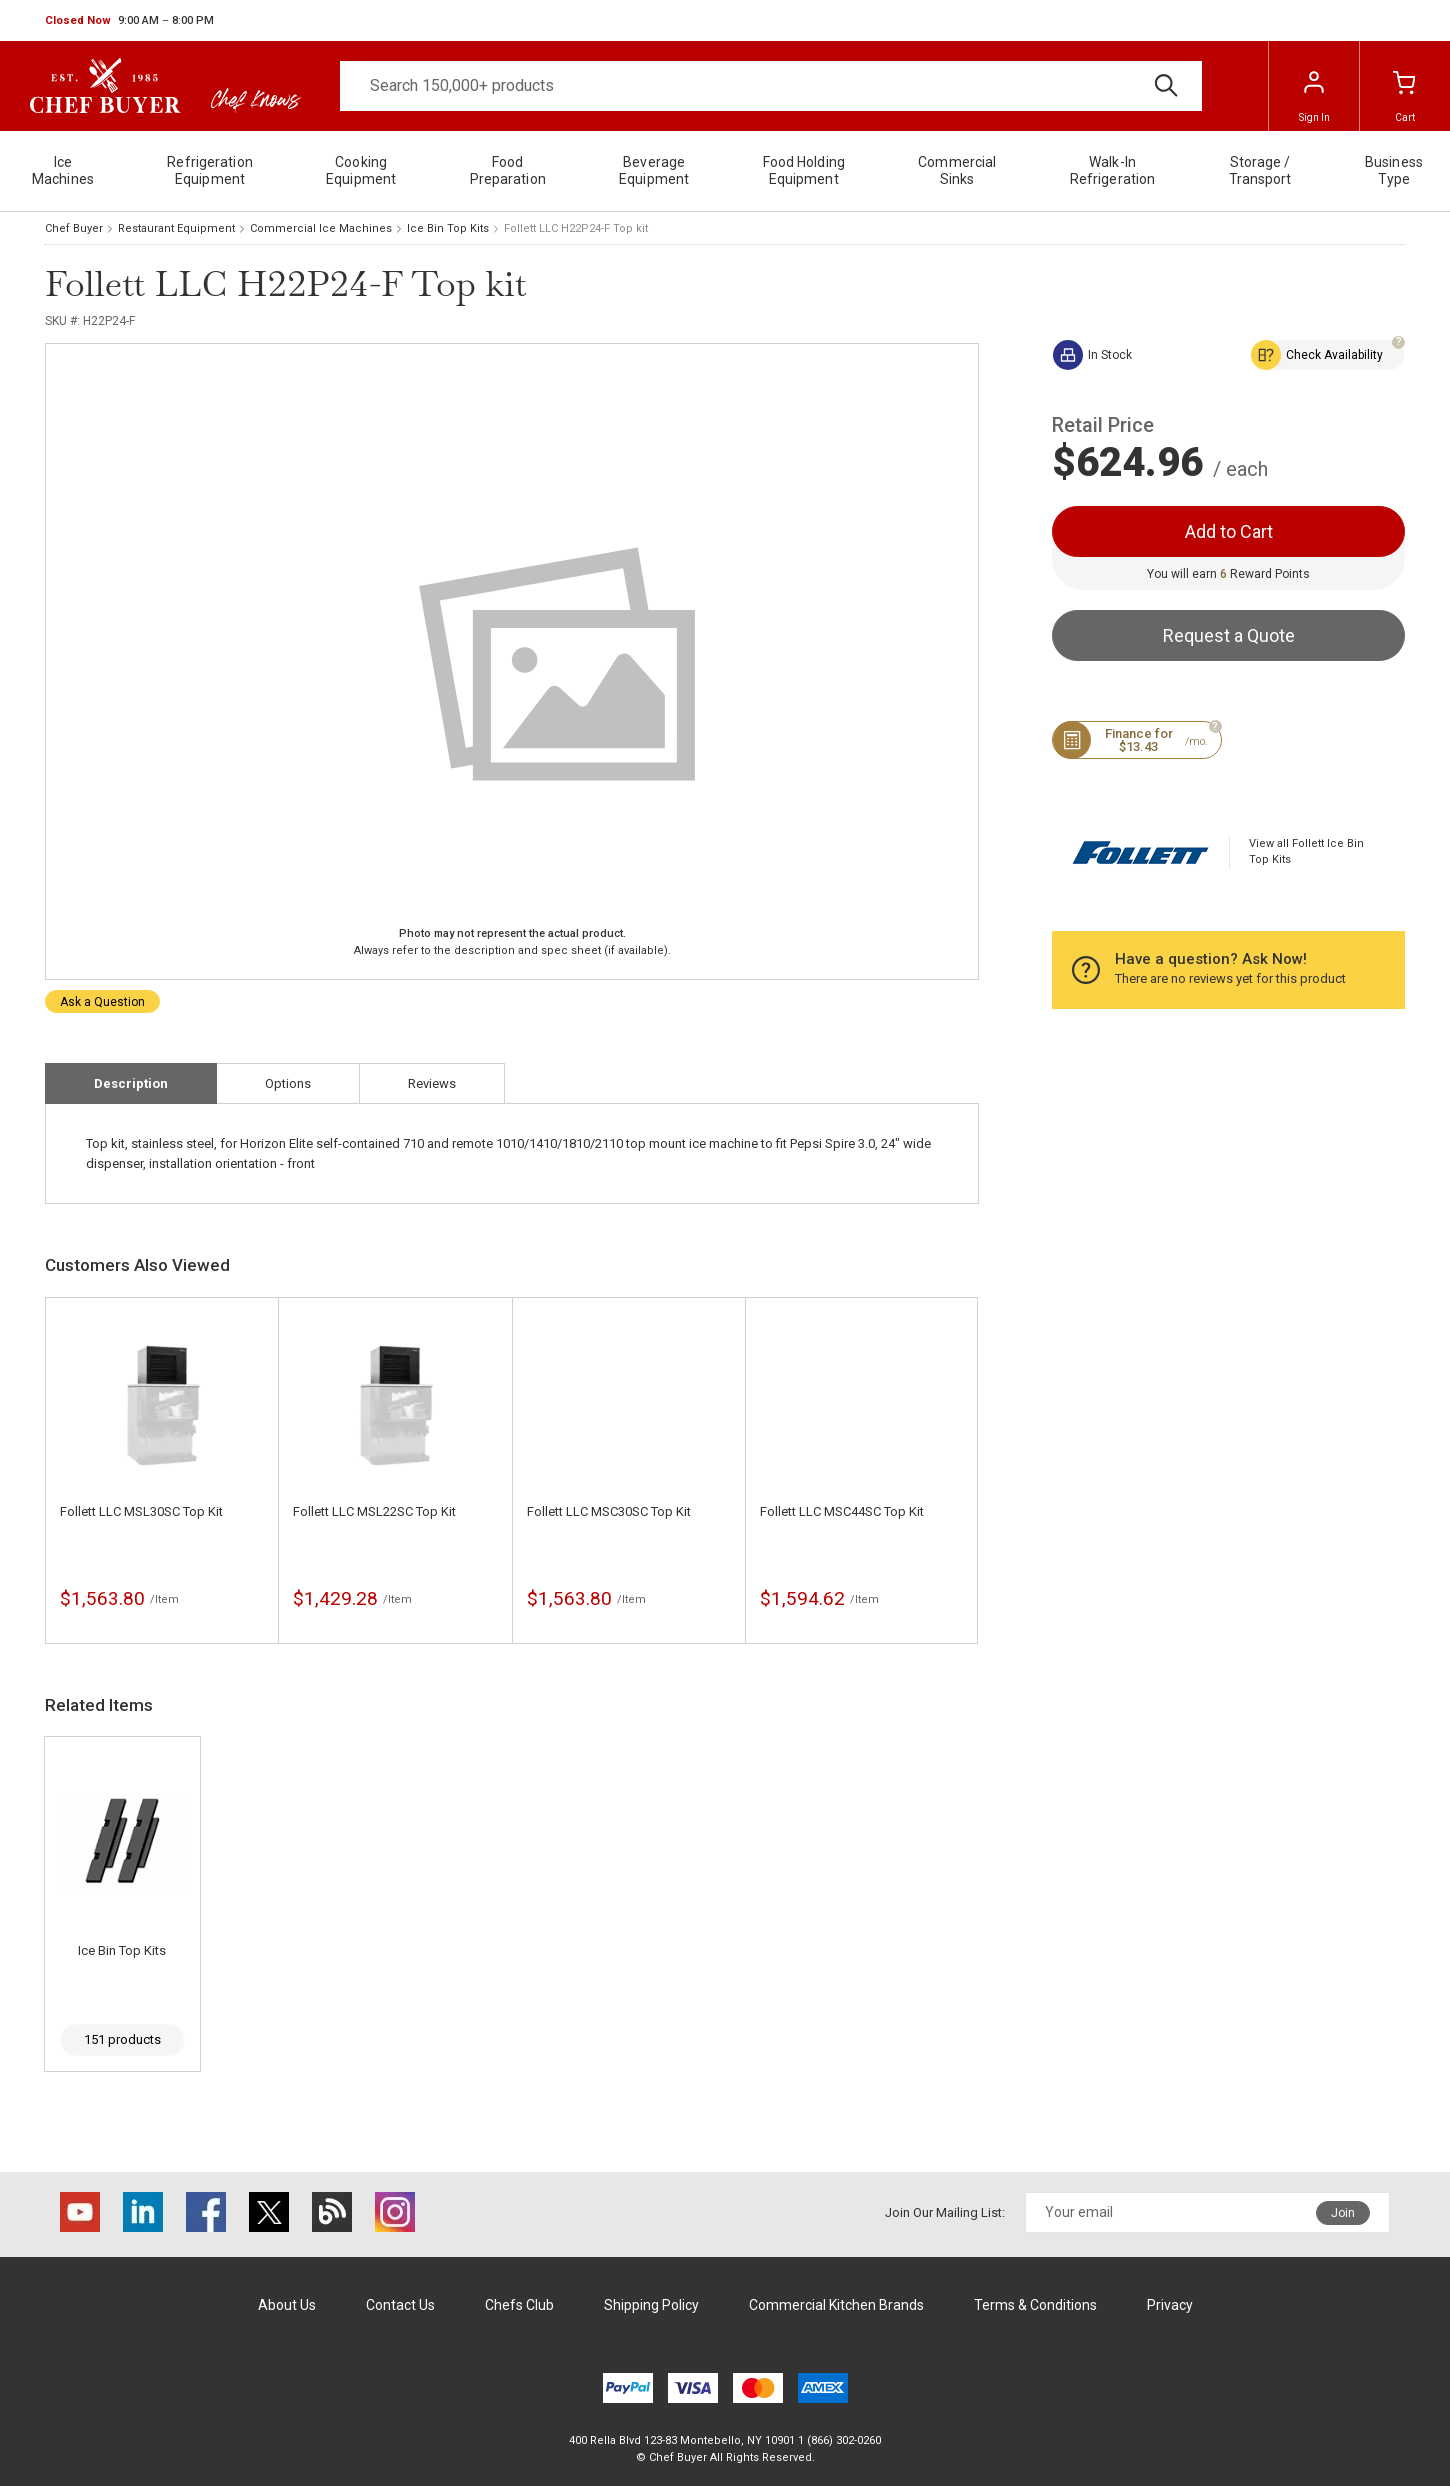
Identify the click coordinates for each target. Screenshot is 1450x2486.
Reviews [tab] (432, 1083)
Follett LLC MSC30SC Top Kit (609, 1511)
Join (1343, 2213)
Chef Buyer (74, 228)
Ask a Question (102, 1002)
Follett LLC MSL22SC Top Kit (374, 1511)
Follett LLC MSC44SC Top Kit (842, 1511)
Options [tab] (288, 1083)
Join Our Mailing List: (945, 2212)
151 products (122, 2039)
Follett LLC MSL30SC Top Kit (141, 1511)
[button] (129, 21)
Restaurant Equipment (176, 228)
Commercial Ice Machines (321, 228)
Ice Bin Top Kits (448, 228)
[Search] (771, 86)
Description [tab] (131, 1083)
